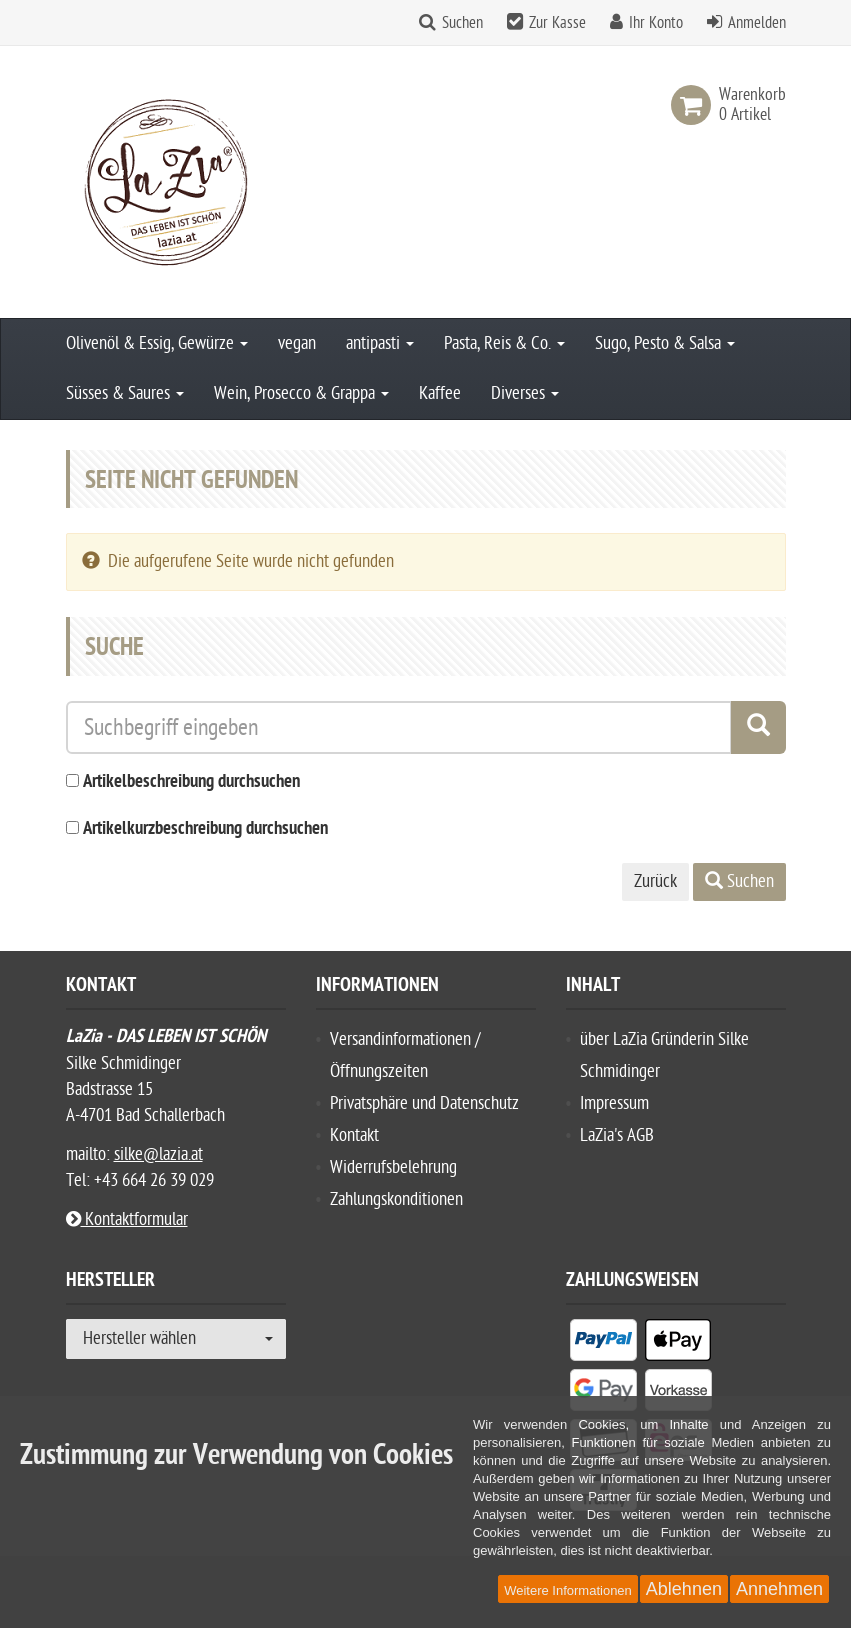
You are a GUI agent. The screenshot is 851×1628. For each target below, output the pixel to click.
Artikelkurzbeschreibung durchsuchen (205, 829)
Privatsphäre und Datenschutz (424, 1103)
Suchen (462, 23)
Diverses (525, 393)
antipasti (380, 343)
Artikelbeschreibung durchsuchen (191, 782)
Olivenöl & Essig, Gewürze (157, 343)
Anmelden (757, 23)
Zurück (655, 881)
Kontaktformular (127, 1219)
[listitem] (603, 1344)
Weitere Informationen (568, 1590)
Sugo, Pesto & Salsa (665, 343)
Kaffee (440, 393)
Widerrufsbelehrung (393, 1167)
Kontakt (354, 1135)
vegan (297, 343)
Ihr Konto (656, 23)
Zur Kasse (557, 23)
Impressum (614, 1103)
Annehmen (779, 1589)
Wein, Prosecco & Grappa (301, 393)
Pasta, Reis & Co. (504, 343)
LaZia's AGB (617, 1135)
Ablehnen (684, 1589)
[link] (695, 105)
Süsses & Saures (125, 393)
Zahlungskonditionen (396, 1199)
